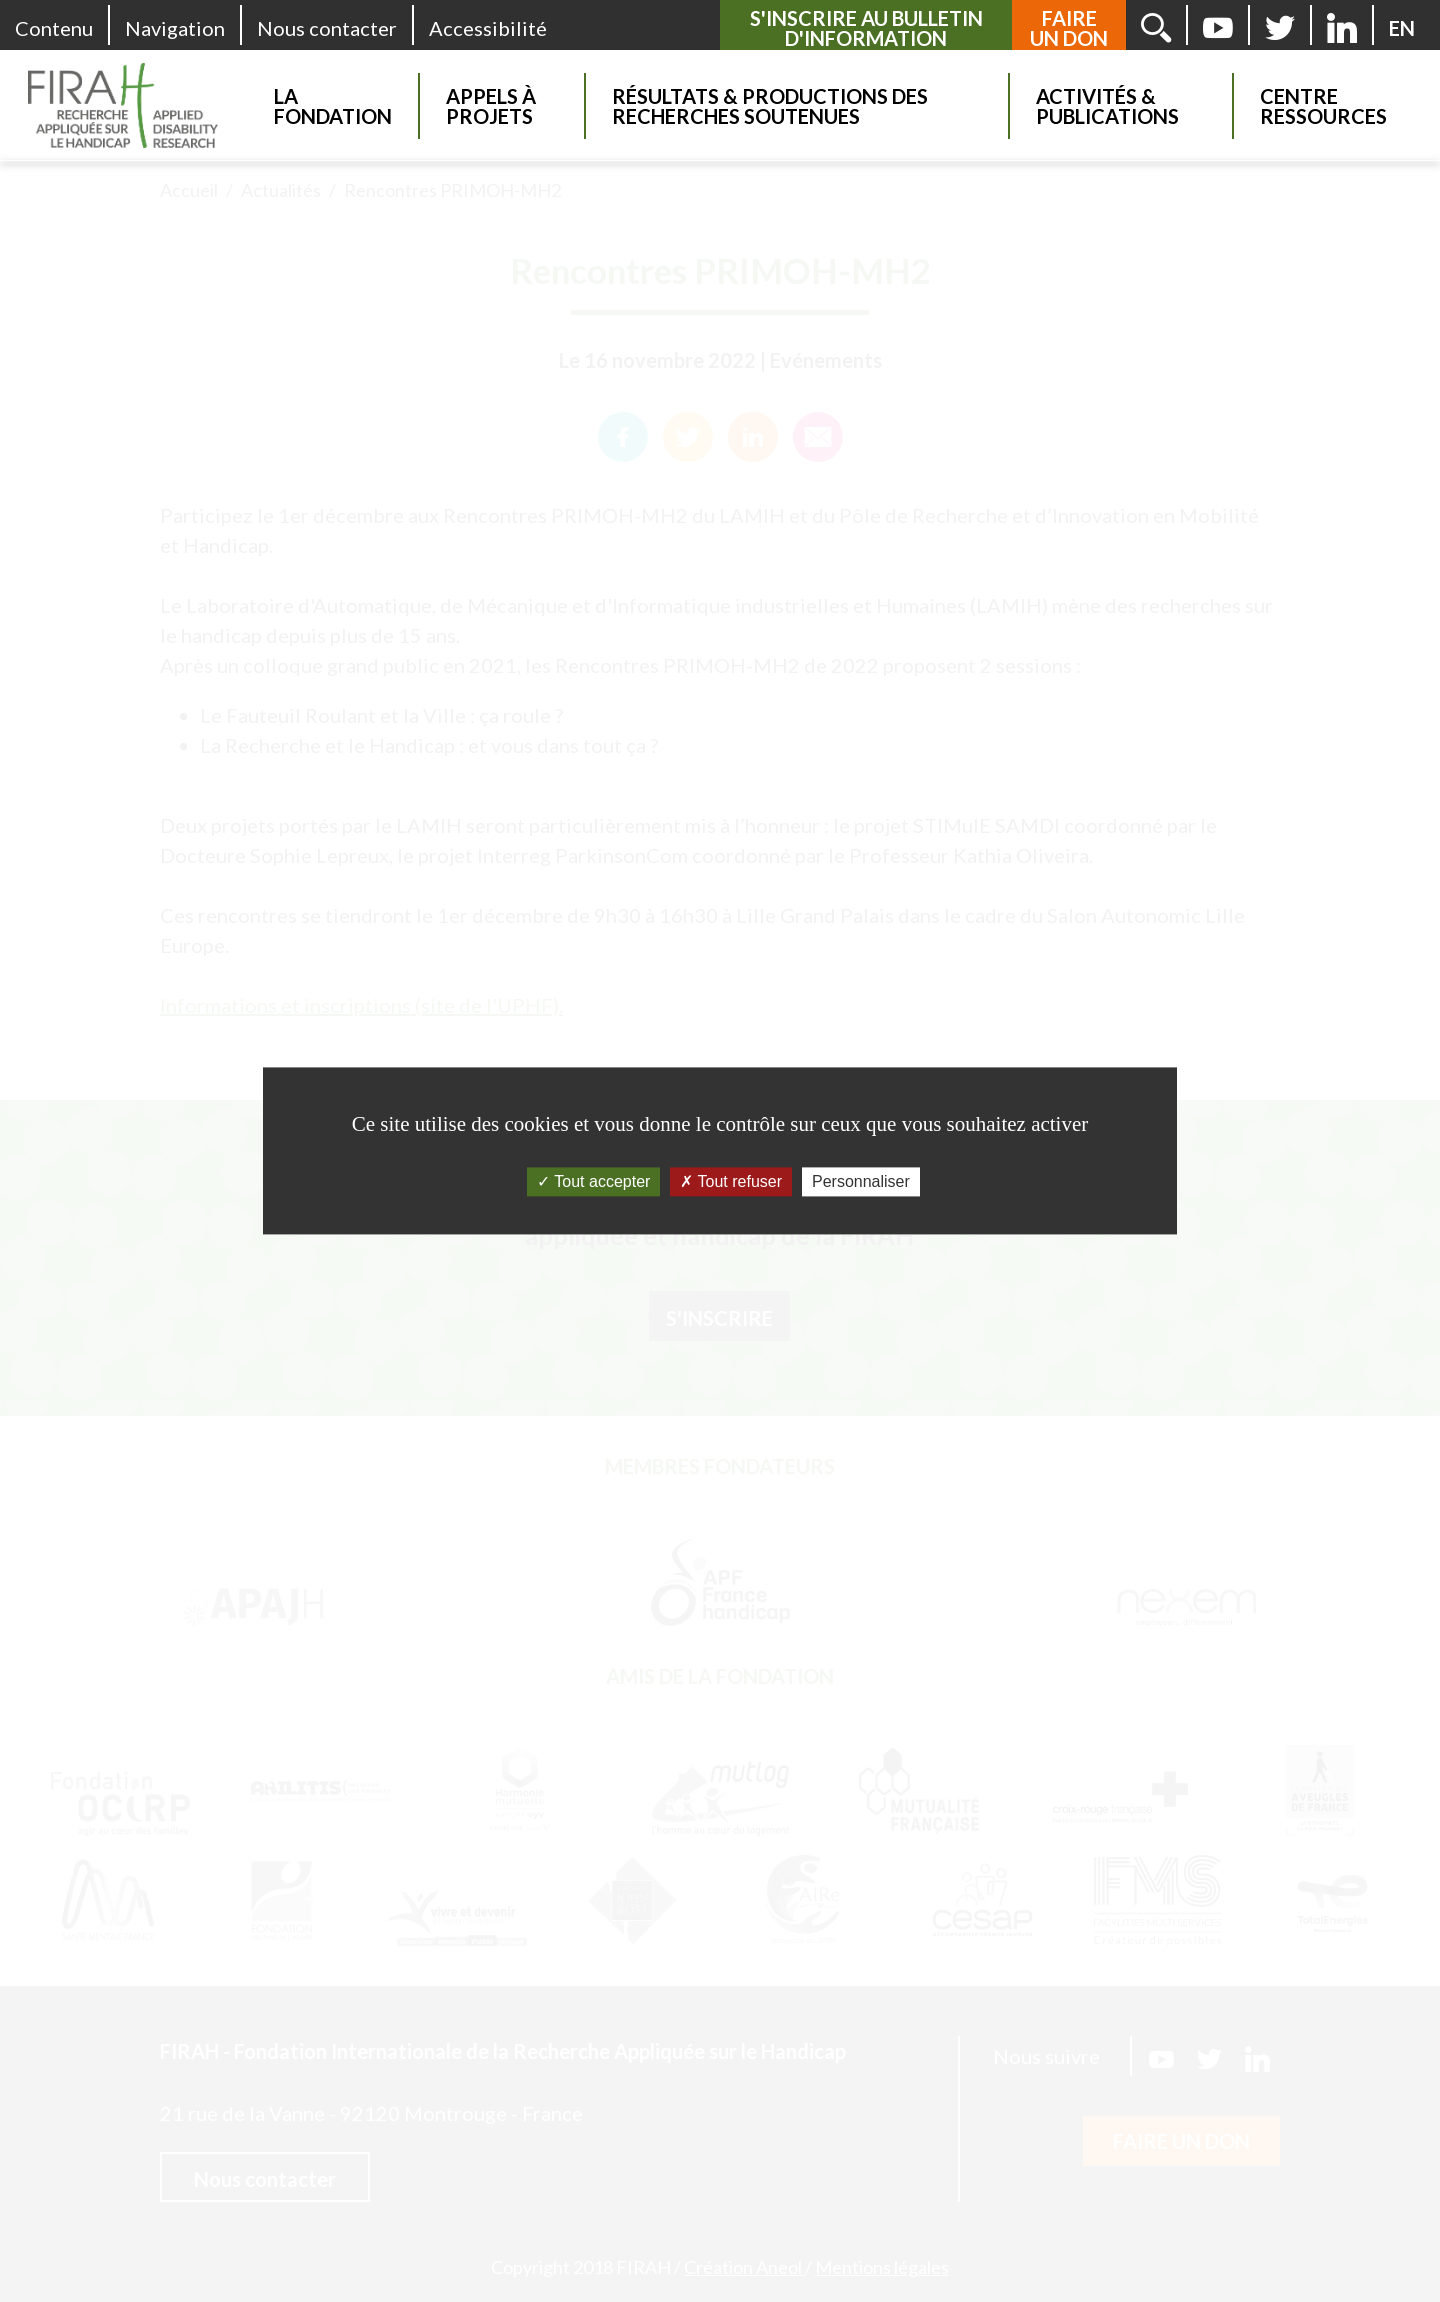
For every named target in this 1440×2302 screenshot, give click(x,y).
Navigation (175, 28)
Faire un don (1069, 28)
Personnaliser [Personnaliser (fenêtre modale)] (861, 1181)
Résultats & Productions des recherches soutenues (770, 106)
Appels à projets (491, 106)
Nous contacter (327, 28)
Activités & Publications (1107, 106)
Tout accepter (593, 1181)
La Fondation (333, 106)
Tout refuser (731, 1181)
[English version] (1402, 28)
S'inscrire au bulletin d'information (866, 28)
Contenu (54, 28)
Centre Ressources (1323, 106)
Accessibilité (488, 28)
